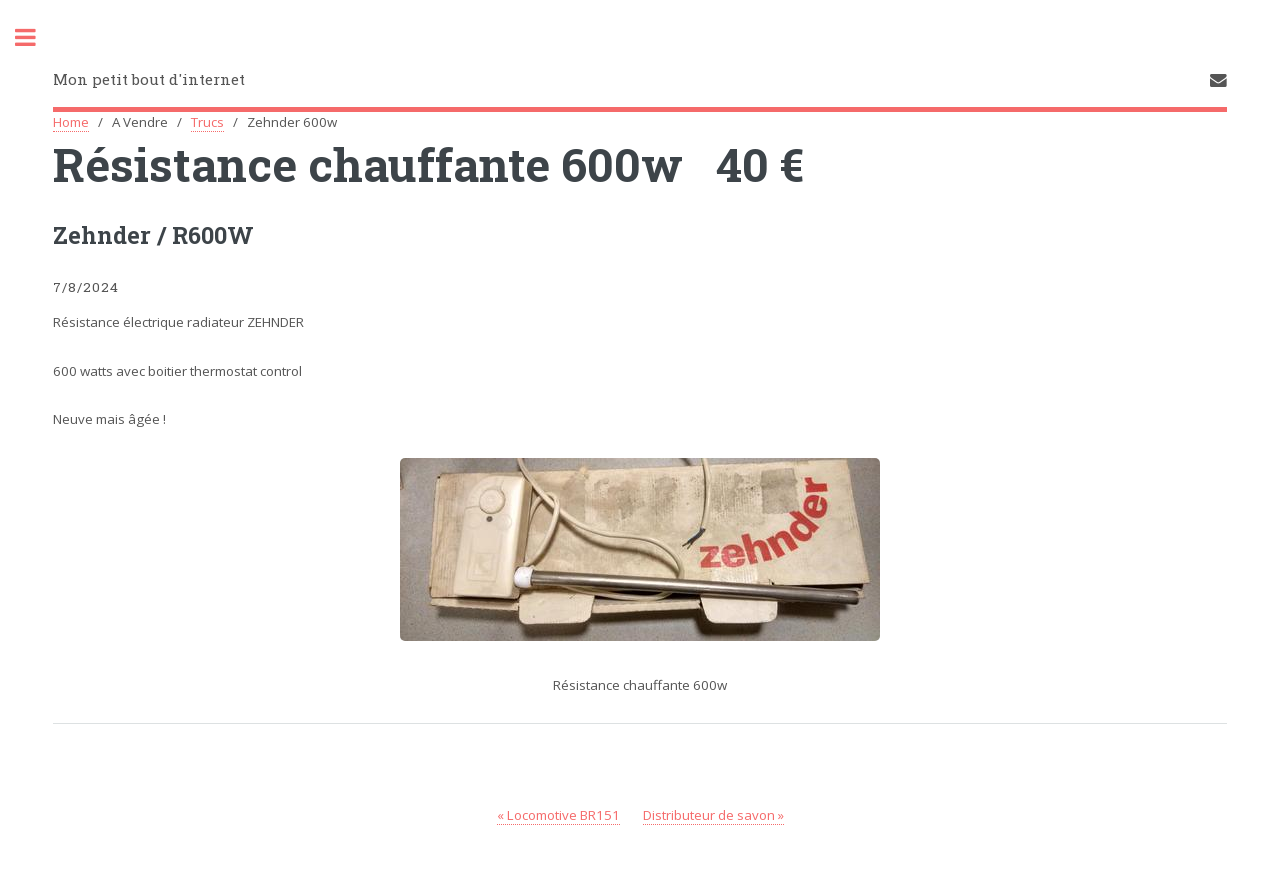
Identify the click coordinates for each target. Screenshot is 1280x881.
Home (71, 122)
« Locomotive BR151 (558, 815)
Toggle (36, 37)
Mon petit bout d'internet (149, 79)
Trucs (207, 122)
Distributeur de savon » (713, 815)
